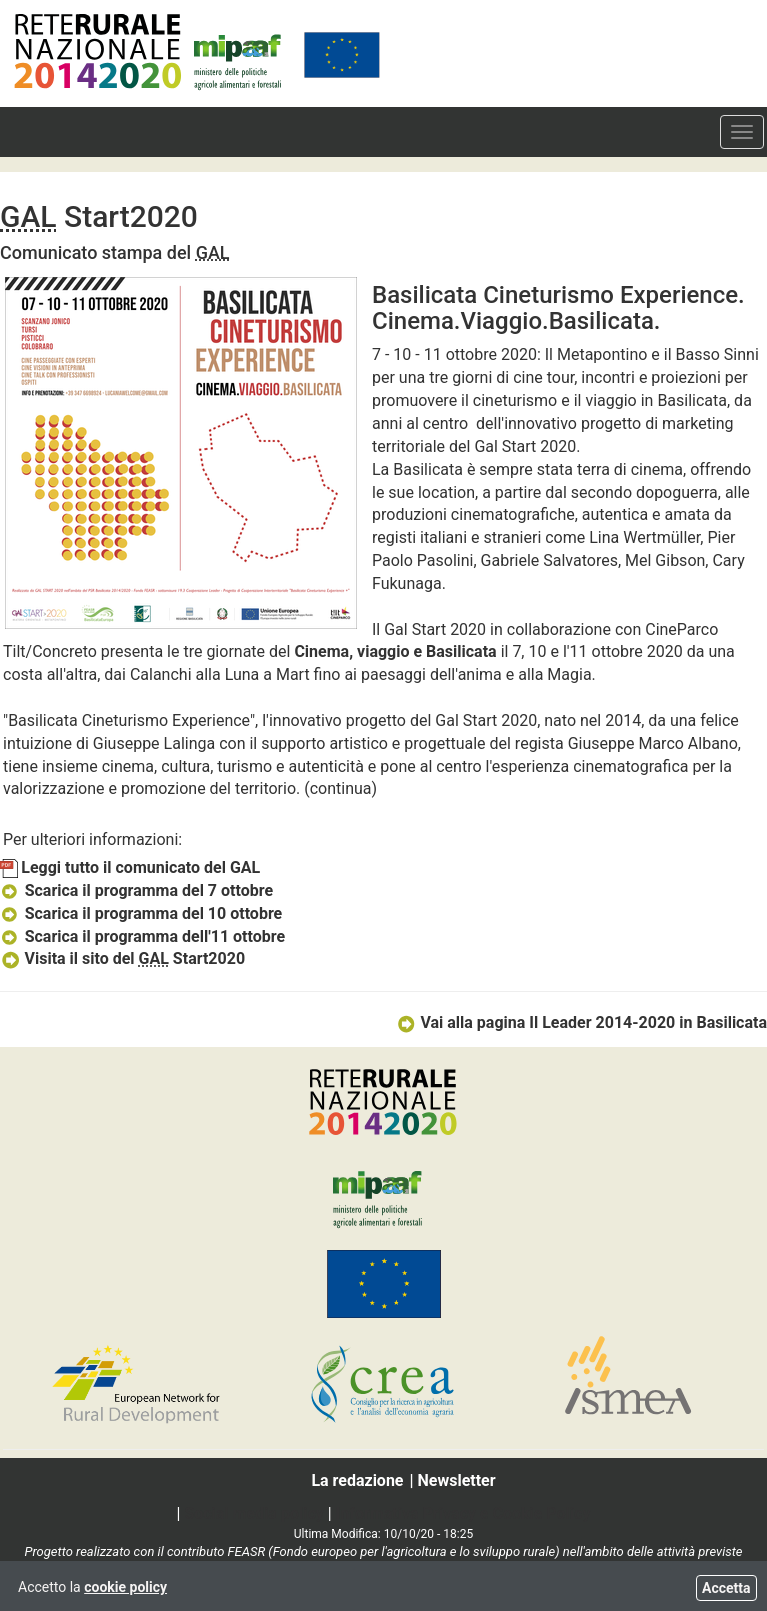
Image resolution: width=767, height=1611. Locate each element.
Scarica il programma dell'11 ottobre (142, 936)
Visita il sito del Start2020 (122, 958)
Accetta (726, 1588)
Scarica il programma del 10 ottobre (141, 913)
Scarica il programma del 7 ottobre (136, 890)
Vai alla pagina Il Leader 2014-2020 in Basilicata (581, 1022)
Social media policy (253, 1513)
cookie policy (125, 1587)
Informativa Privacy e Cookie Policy (463, 1513)
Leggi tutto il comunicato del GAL (130, 867)
